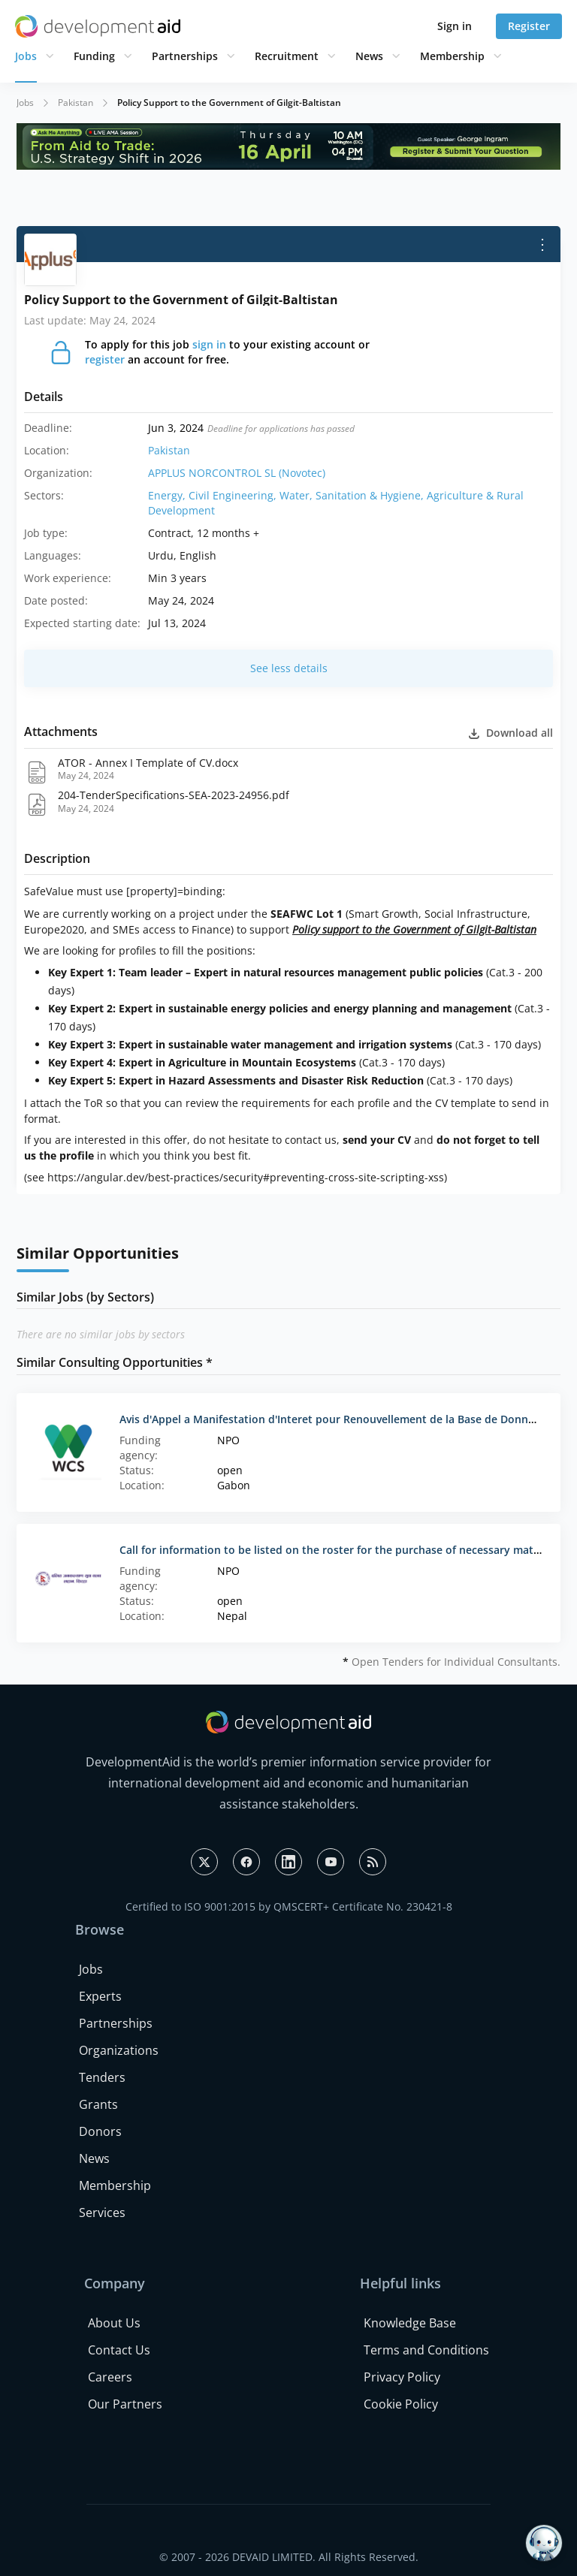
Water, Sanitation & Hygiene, (353, 495)
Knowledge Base (410, 2323)
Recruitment (287, 56)
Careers (110, 2377)
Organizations (119, 2050)
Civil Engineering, (234, 495)
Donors (100, 2131)
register (105, 359)
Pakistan (75, 102)
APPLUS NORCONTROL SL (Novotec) (236, 473)
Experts (100, 1996)
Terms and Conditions (426, 2350)
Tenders (102, 2077)
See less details (289, 668)
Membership (452, 56)
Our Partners (125, 2404)
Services (102, 2212)
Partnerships (185, 56)
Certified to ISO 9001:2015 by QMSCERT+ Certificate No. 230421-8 (288, 1906)
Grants (98, 2104)
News (369, 56)
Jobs (26, 56)
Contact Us (119, 2350)
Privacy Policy (402, 2377)
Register (529, 26)
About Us (114, 2323)
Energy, (168, 495)
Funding (94, 56)
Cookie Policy (401, 2404)
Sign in (454, 26)
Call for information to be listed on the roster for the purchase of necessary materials (340, 1550)
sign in (209, 344)
